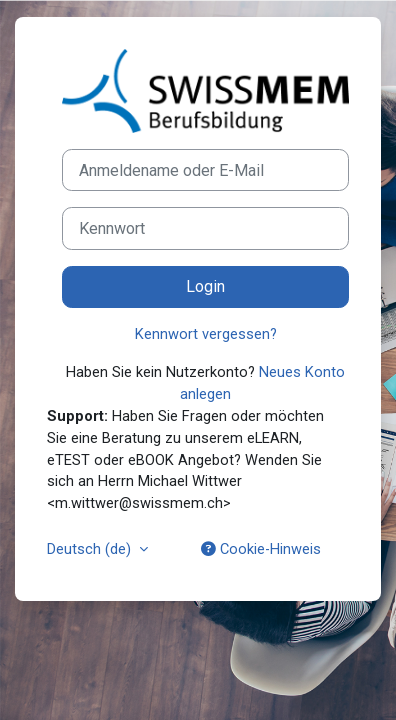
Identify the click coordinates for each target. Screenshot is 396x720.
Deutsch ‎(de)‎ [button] (91, 549)
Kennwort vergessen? (206, 334)
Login (205, 286)
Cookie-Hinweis (261, 549)
